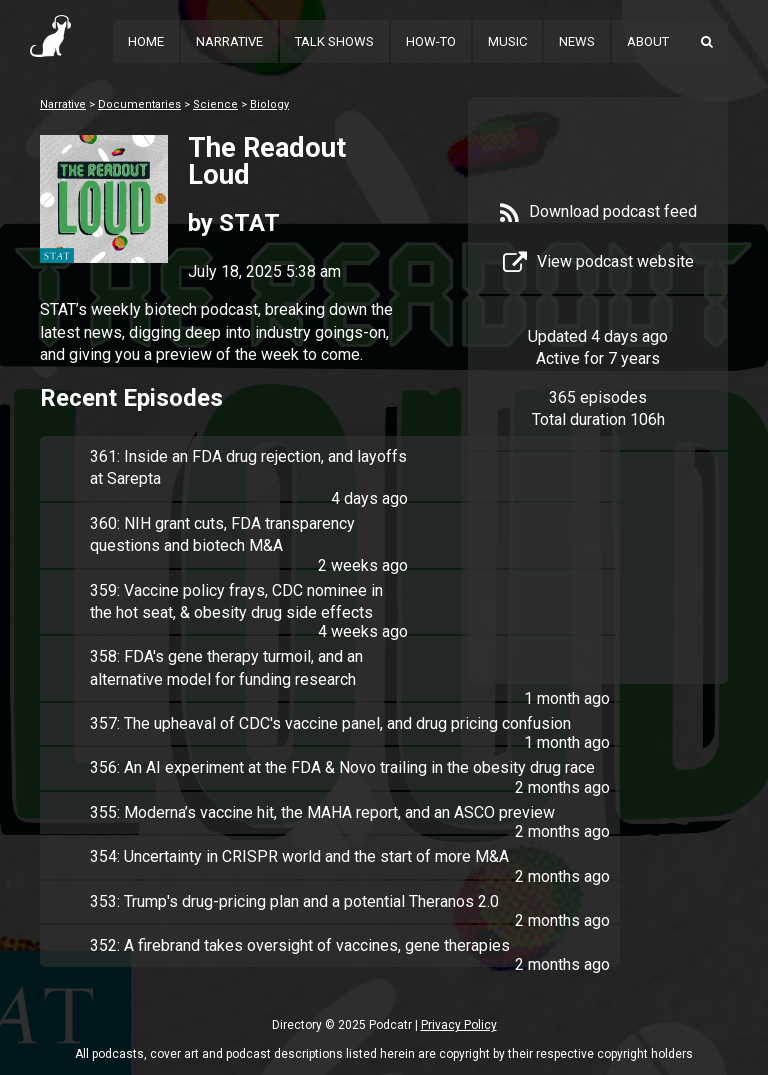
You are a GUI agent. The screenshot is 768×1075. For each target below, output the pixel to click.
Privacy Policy (459, 1025)
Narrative (229, 41)
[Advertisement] (598, 582)
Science (215, 104)
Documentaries (139, 104)
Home (146, 41)
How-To (431, 41)
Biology (269, 104)
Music (507, 41)
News (577, 41)
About (648, 41)
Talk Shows (334, 41)
